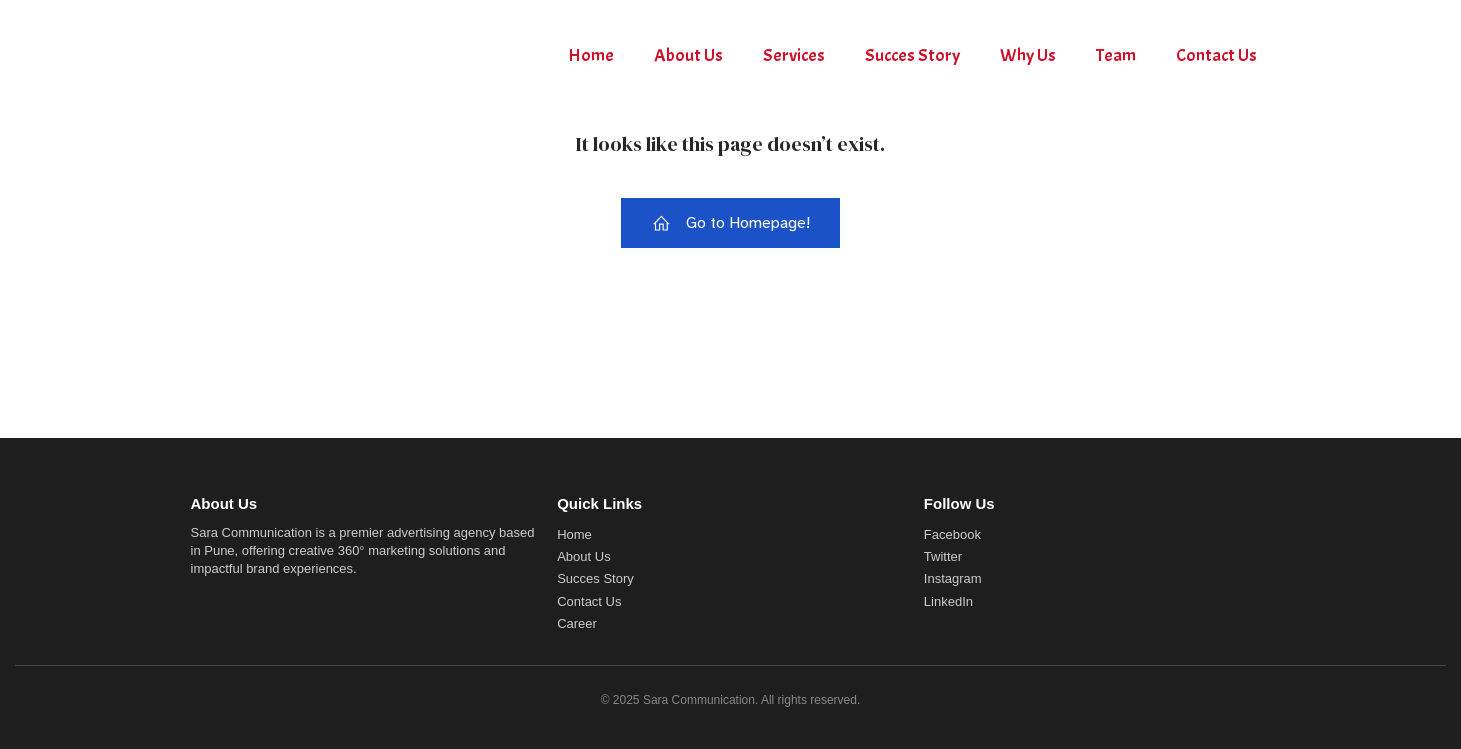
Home (591, 55)
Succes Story (912, 55)
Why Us (1028, 55)
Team (1116, 55)
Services (794, 55)
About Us (688, 55)
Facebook (952, 534)
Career (577, 623)
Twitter (943, 556)
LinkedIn (948, 601)
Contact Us (1216, 55)
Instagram (953, 578)
